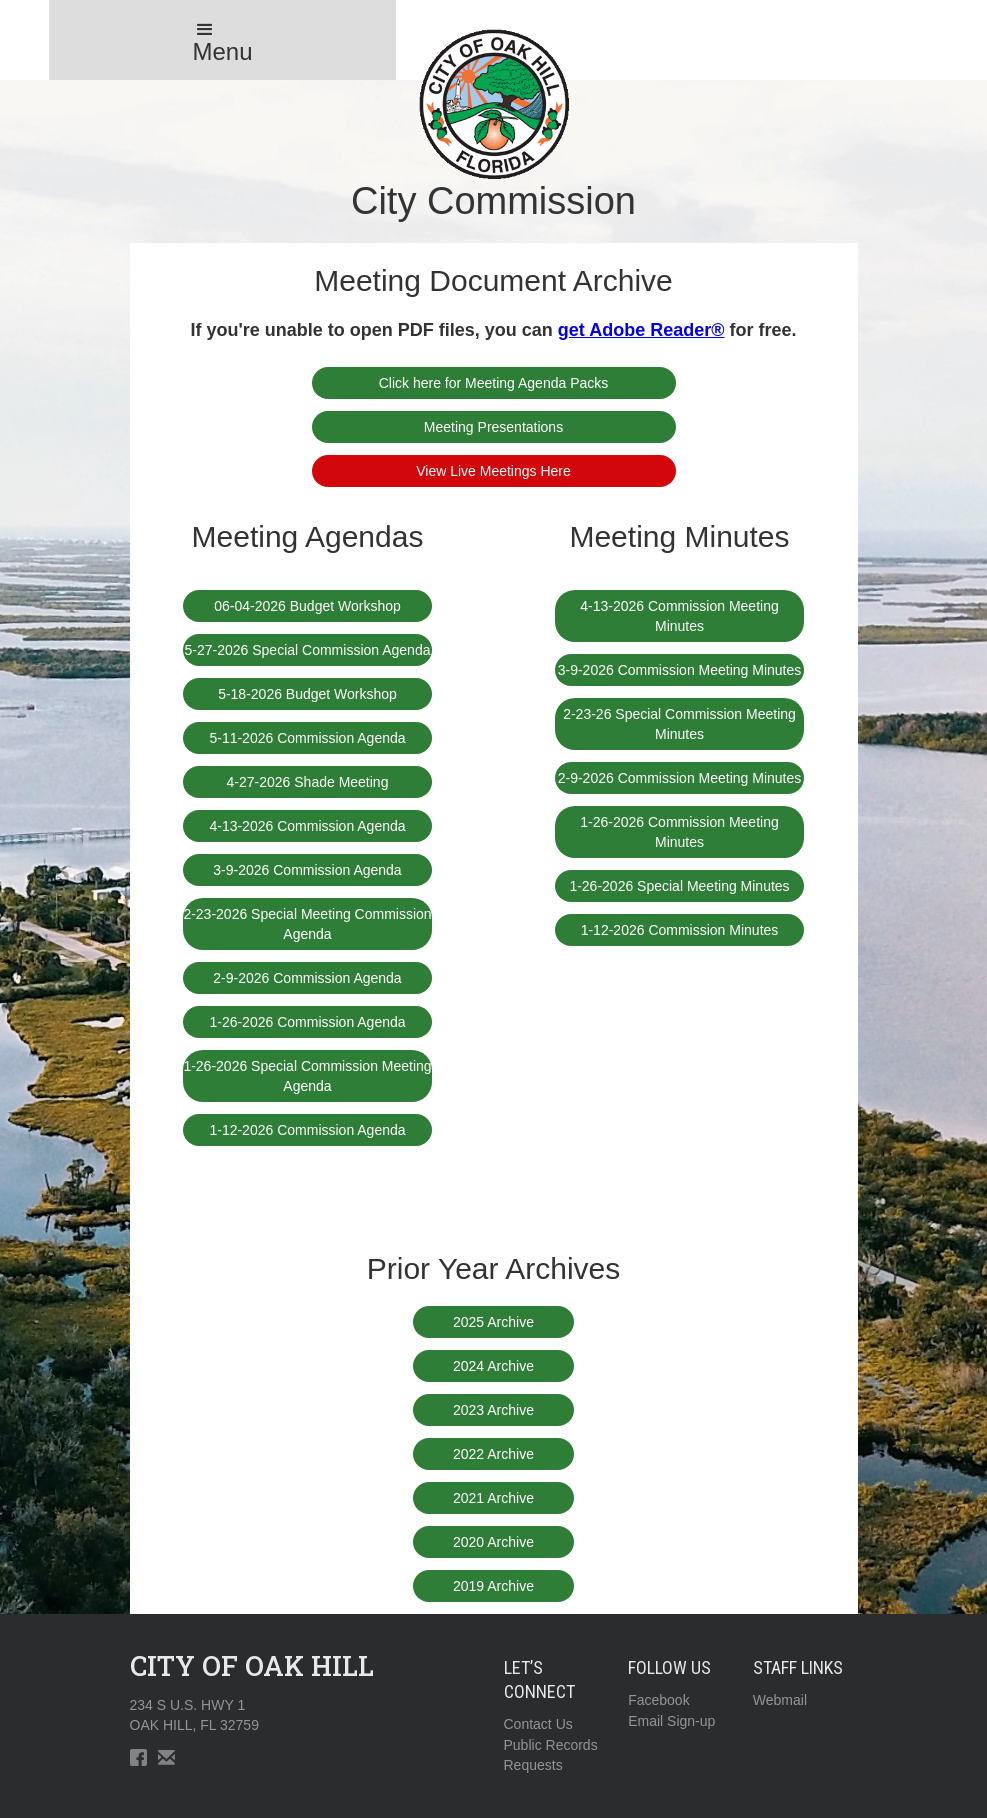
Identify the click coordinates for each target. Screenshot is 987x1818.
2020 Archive (493, 1542)
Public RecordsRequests (551, 1755)
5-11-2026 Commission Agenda (307, 738)
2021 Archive (493, 1498)
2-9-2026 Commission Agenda (307, 978)
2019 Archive (493, 1586)
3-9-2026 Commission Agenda (307, 870)
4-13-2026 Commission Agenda (307, 826)
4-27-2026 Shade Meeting (308, 782)
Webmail (780, 1700)
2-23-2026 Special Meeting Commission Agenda (307, 924)
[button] (223, 40)
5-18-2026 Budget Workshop (307, 694)
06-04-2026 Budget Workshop (307, 606)
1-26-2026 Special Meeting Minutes (679, 886)
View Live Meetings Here (493, 471)
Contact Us (538, 1724)
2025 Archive (493, 1322)
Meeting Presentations (493, 427)
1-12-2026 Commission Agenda (307, 1130)
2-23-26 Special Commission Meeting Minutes (679, 724)
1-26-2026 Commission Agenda (307, 1022)
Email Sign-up (671, 1721)
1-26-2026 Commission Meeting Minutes (679, 832)
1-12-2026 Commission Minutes (680, 930)
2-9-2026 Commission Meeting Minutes (680, 778)
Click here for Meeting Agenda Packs (494, 383)
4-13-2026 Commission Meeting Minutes (679, 616)
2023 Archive (493, 1410)
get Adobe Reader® (641, 330)
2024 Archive (493, 1366)
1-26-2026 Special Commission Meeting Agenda (307, 1076)
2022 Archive (493, 1454)
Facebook (658, 1700)
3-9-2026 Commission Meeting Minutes (680, 670)
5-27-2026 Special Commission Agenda (308, 650)
